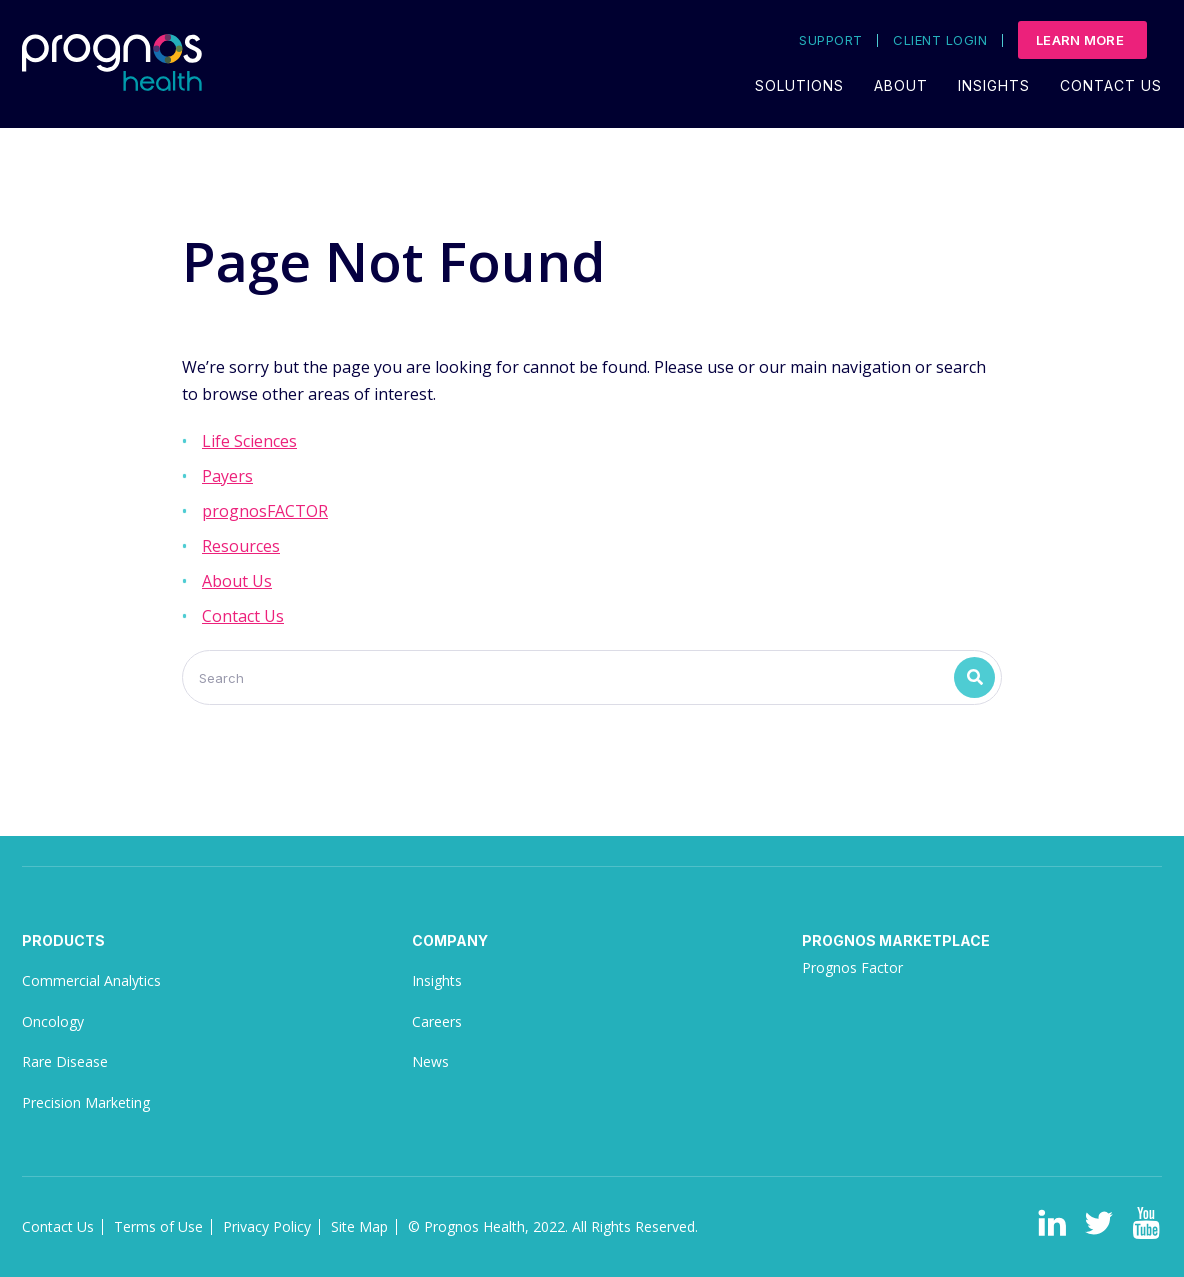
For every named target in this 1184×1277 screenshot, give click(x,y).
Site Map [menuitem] (359, 1226)
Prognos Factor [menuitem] (852, 967)
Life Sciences (249, 441)
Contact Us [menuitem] (1111, 85)
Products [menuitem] (63, 940)
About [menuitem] (901, 85)
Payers (227, 476)
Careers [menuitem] (437, 1021)
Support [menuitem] (830, 40)
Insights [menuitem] (994, 85)
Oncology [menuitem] (53, 1021)
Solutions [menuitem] (799, 85)
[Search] (592, 677)
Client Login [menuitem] (940, 40)
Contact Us (243, 616)
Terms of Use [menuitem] (158, 1226)
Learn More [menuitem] (1080, 40)
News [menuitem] (430, 1061)
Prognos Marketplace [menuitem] (896, 940)
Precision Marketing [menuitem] (86, 1102)
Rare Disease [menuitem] (65, 1061)
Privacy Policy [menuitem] (267, 1226)
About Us (237, 581)
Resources (241, 546)
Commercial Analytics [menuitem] (91, 980)
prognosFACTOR (265, 511)
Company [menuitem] (450, 940)
